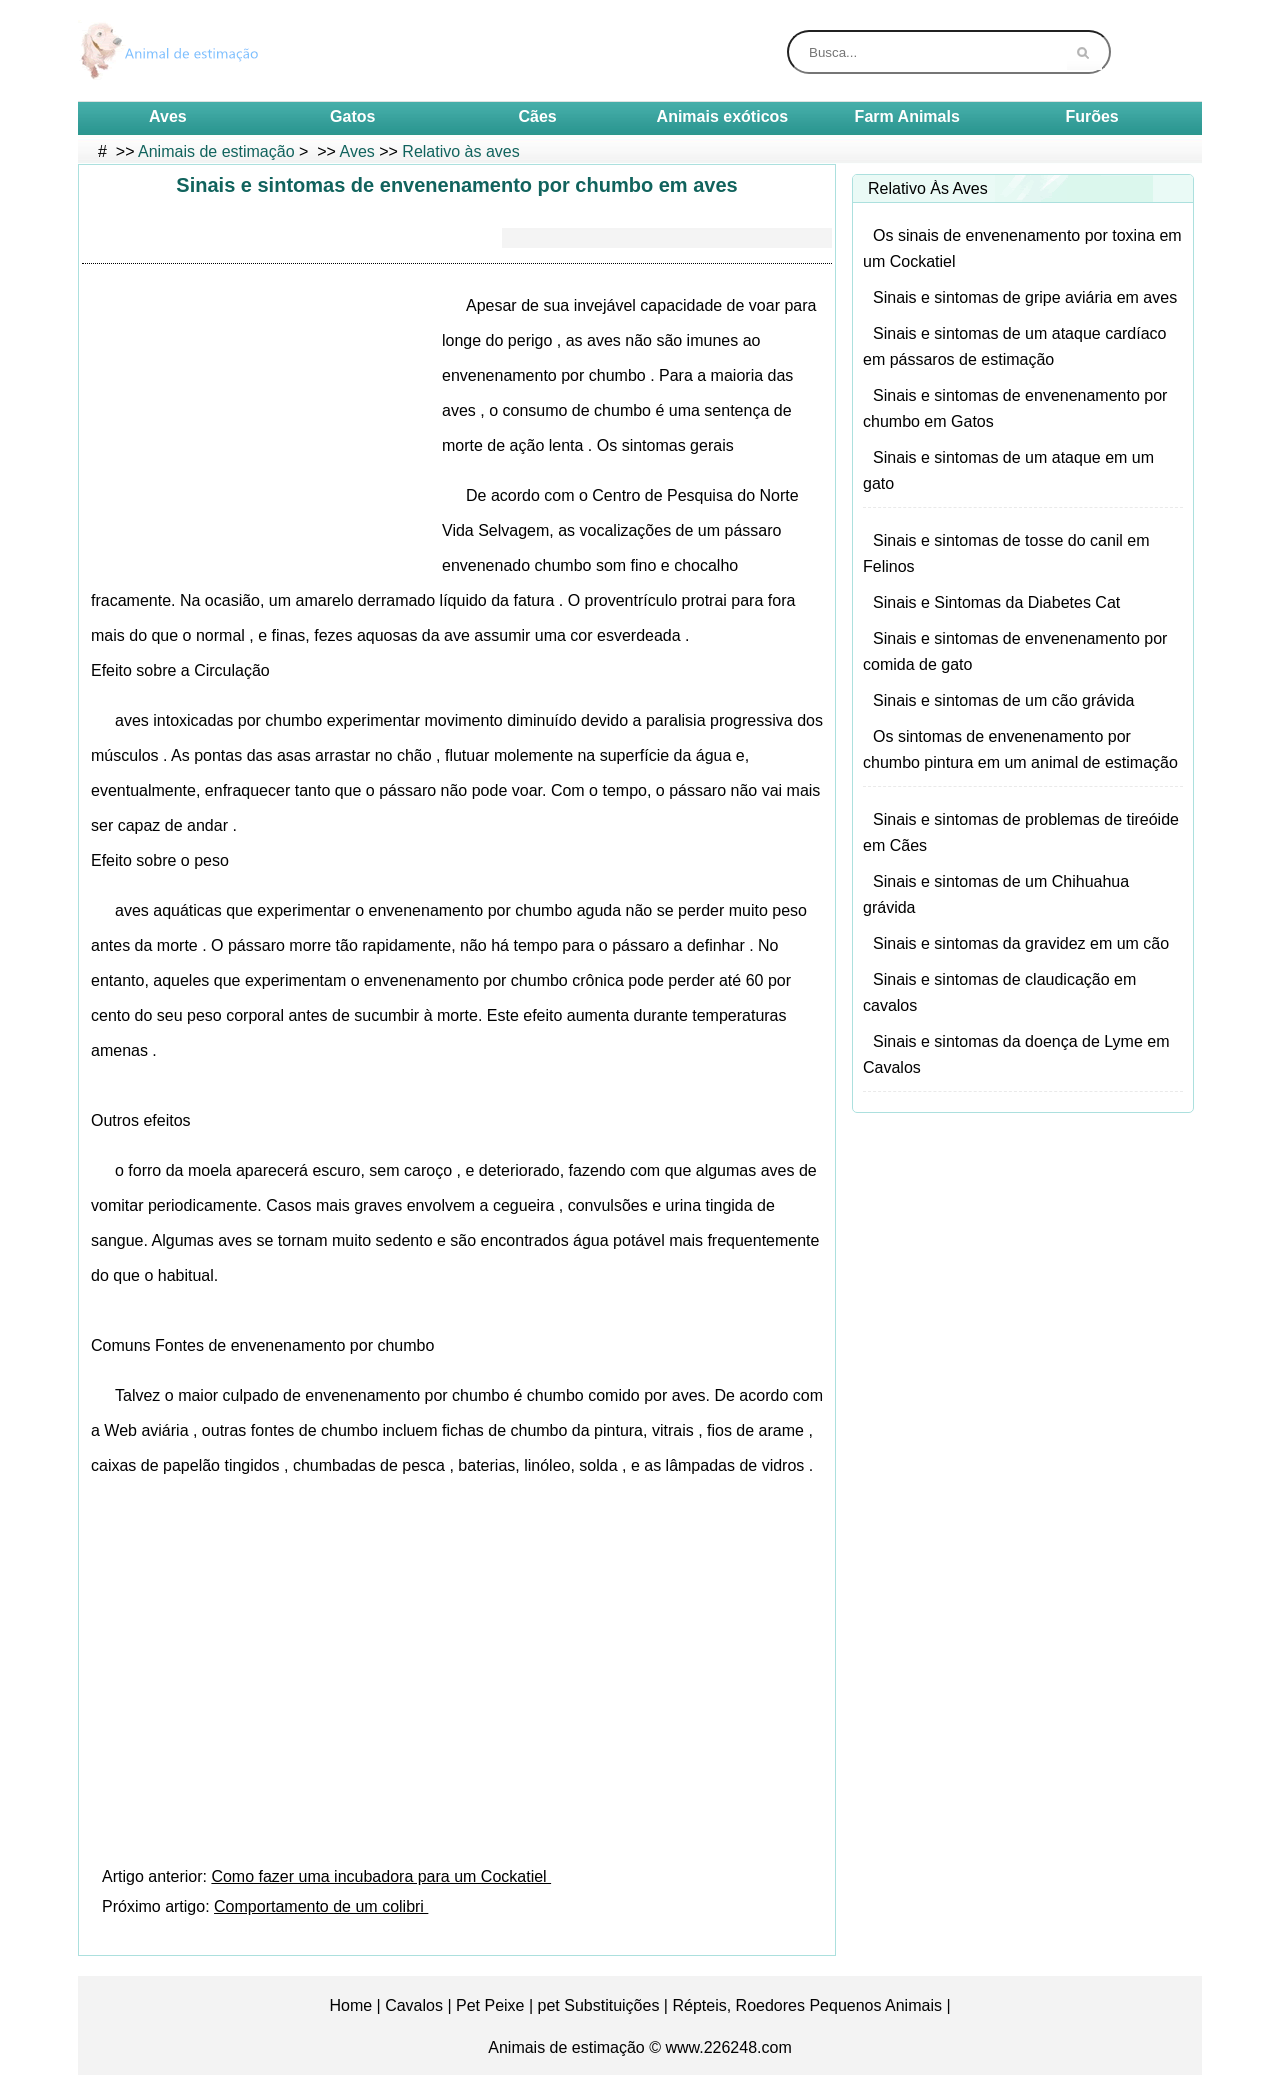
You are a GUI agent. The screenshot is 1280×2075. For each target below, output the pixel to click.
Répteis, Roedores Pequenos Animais (807, 2005)
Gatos (352, 116)
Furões (1091, 116)
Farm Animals (907, 116)
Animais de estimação (216, 151)
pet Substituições (599, 2005)
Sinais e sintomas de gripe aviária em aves (1025, 297)
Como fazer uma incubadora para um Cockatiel (381, 1876)
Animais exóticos (723, 116)
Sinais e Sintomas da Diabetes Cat (996, 602)
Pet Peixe (490, 2005)
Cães (537, 116)
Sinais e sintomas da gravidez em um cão (1021, 943)
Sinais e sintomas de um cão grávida (1003, 700)
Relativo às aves (460, 151)
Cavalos (414, 2005)
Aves (168, 116)
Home (350, 2005)
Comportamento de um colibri (321, 1906)
